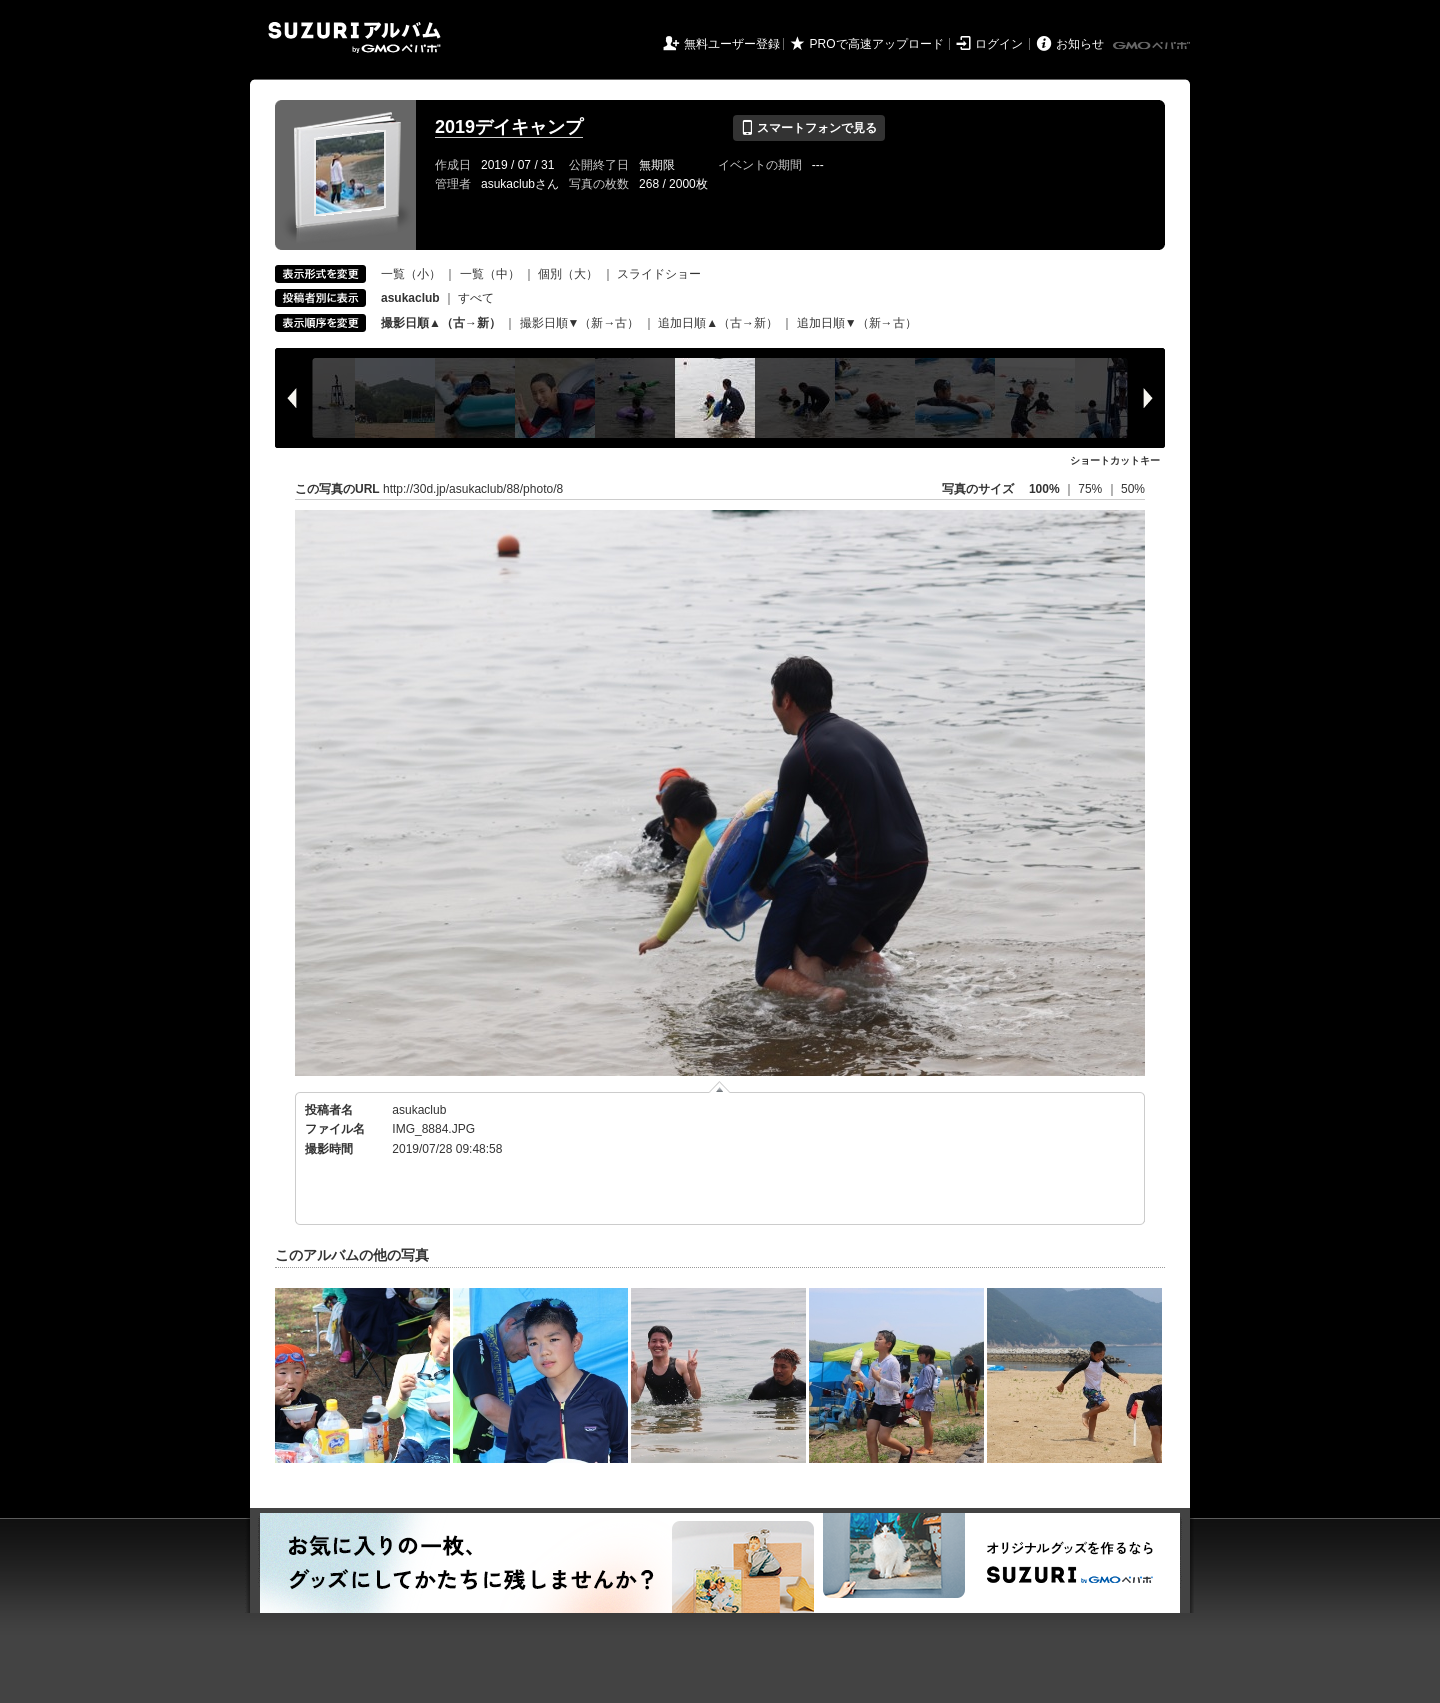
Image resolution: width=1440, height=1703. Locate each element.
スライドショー (659, 274)
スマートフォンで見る (808, 128)
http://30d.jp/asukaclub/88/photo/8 (473, 489)
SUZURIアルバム (354, 37)
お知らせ (1080, 44)
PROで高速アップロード (877, 44)
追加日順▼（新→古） (857, 323)
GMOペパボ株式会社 (1153, 46)
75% (1091, 489)
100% (1044, 489)
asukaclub (419, 1110)
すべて (476, 298)
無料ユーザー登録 (732, 44)
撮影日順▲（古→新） (441, 323)
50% (1133, 489)
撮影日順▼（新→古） (580, 323)
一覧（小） (411, 274)
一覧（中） (490, 274)
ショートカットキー (1115, 460)
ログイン (999, 44)
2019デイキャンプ (509, 127)
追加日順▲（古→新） (718, 323)
